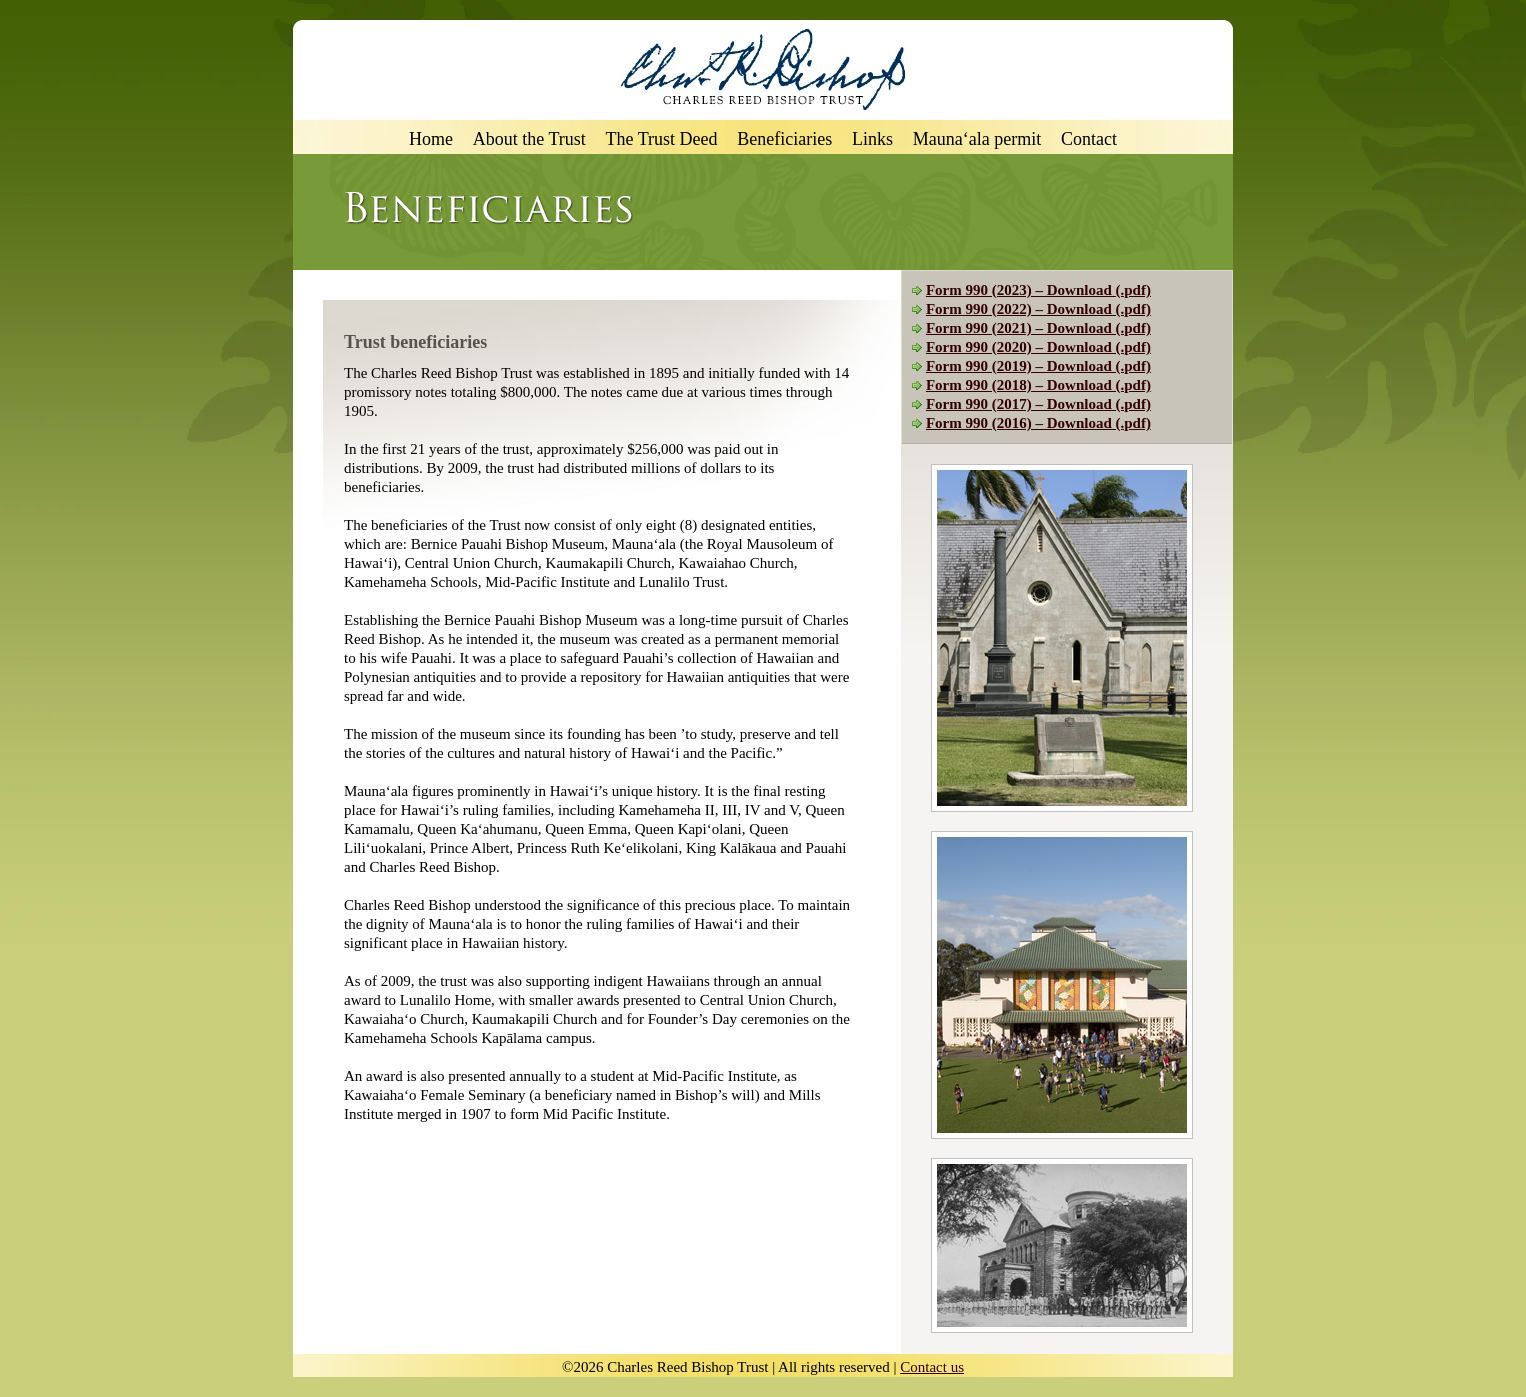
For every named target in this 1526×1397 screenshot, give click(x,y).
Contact (1089, 139)
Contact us (932, 1367)
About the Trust (529, 139)
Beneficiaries (784, 139)
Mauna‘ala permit (977, 139)
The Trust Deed (662, 139)
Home (431, 139)
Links (872, 139)
